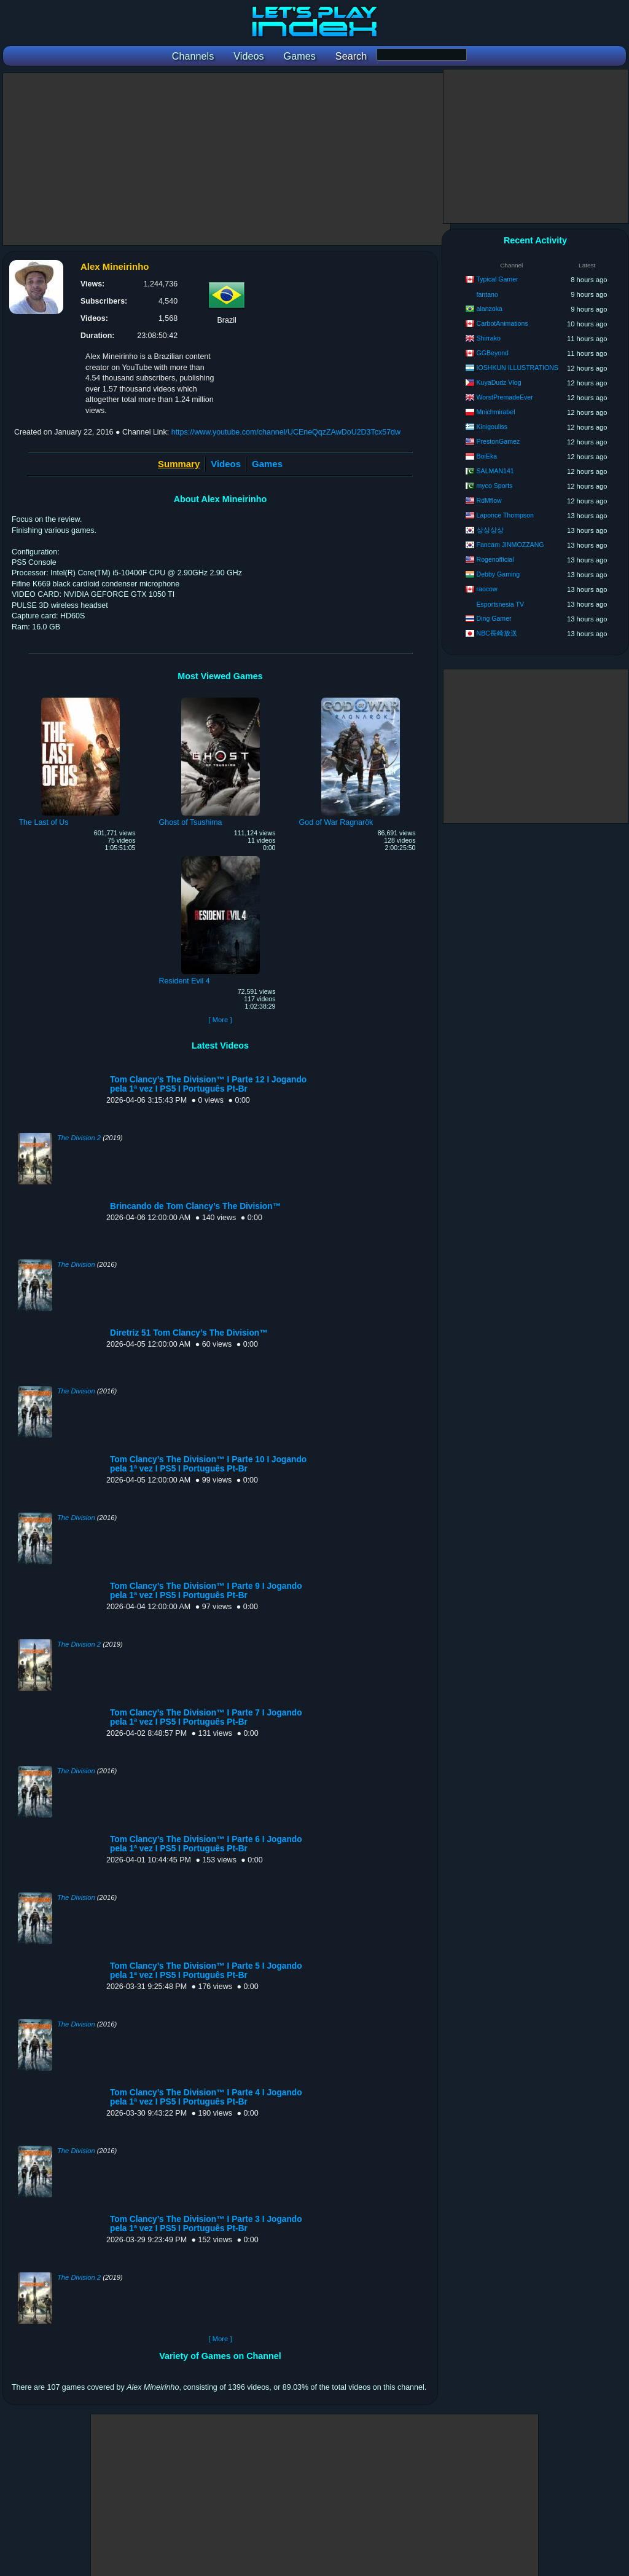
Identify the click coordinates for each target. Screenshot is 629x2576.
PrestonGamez (498, 441)
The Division (76, 1264)
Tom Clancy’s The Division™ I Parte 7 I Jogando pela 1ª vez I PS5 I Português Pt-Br (206, 1717)
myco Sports (495, 485)
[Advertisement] (226, 159)
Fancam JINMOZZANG (510, 544)
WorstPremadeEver (505, 397)
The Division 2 (79, 1137)
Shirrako (489, 338)
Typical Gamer (497, 279)
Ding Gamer (494, 618)
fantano (487, 294)
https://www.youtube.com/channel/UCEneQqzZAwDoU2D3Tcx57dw (285, 432)
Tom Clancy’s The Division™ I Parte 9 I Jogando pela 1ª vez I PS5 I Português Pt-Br (206, 1590)
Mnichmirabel (496, 412)
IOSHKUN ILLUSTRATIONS (517, 367)
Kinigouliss (492, 426)
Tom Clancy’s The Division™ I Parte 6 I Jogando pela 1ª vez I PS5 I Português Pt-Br (206, 1844)
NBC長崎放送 (497, 633)
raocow (487, 589)
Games (267, 464)
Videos (226, 464)
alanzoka (489, 308)
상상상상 (490, 530)
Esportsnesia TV (501, 604)
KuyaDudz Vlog (499, 382)
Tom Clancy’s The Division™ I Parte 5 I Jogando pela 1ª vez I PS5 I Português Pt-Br (206, 1970)
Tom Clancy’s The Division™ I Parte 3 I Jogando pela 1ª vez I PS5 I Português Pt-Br (206, 2224)
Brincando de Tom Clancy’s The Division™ (195, 1206)
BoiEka (487, 456)
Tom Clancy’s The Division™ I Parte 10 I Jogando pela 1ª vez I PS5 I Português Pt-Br (208, 1464)
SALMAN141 (495, 471)
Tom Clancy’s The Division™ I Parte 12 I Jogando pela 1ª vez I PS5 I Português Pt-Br (208, 1084)
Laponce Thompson (505, 515)
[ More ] (220, 1019)
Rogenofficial (495, 559)
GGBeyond (493, 352)
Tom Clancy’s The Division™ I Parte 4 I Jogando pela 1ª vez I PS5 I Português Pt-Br (206, 2097)
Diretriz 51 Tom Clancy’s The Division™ (189, 1332)
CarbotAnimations (502, 323)
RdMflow (489, 500)
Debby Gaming (498, 574)
